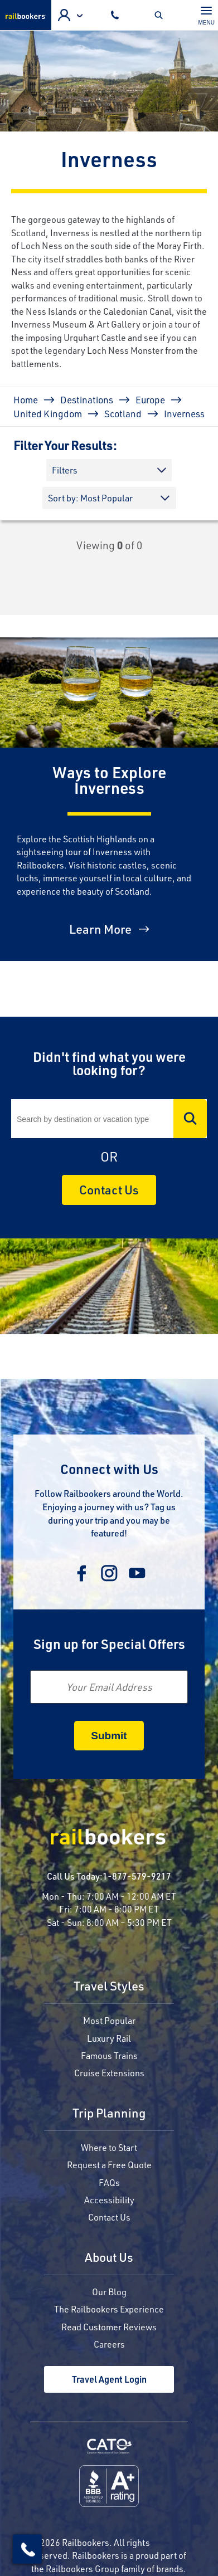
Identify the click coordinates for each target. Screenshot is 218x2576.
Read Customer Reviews (109, 2327)
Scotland (123, 413)
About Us (109, 2258)
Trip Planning (109, 2114)
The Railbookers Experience (109, 2309)
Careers (109, 2344)
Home (25, 399)
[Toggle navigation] (206, 15)
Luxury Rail (109, 2038)
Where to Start (109, 2147)
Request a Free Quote (109, 2164)
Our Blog (109, 2291)
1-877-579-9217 (137, 1876)
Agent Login (64, 15)
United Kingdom (47, 413)
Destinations (86, 399)
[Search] (109, 1118)
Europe (150, 399)
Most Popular (109, 2020)
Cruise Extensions (109, 2073)
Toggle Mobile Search (161, 15)
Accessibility (109, 2200)
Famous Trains (109, 2055)
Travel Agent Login (109, 2379)
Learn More (100, 929)
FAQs (109, 2182)
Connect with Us (109, 1468)
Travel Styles (109, 1987)
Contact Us (109, 1190)
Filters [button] (64, 470)
